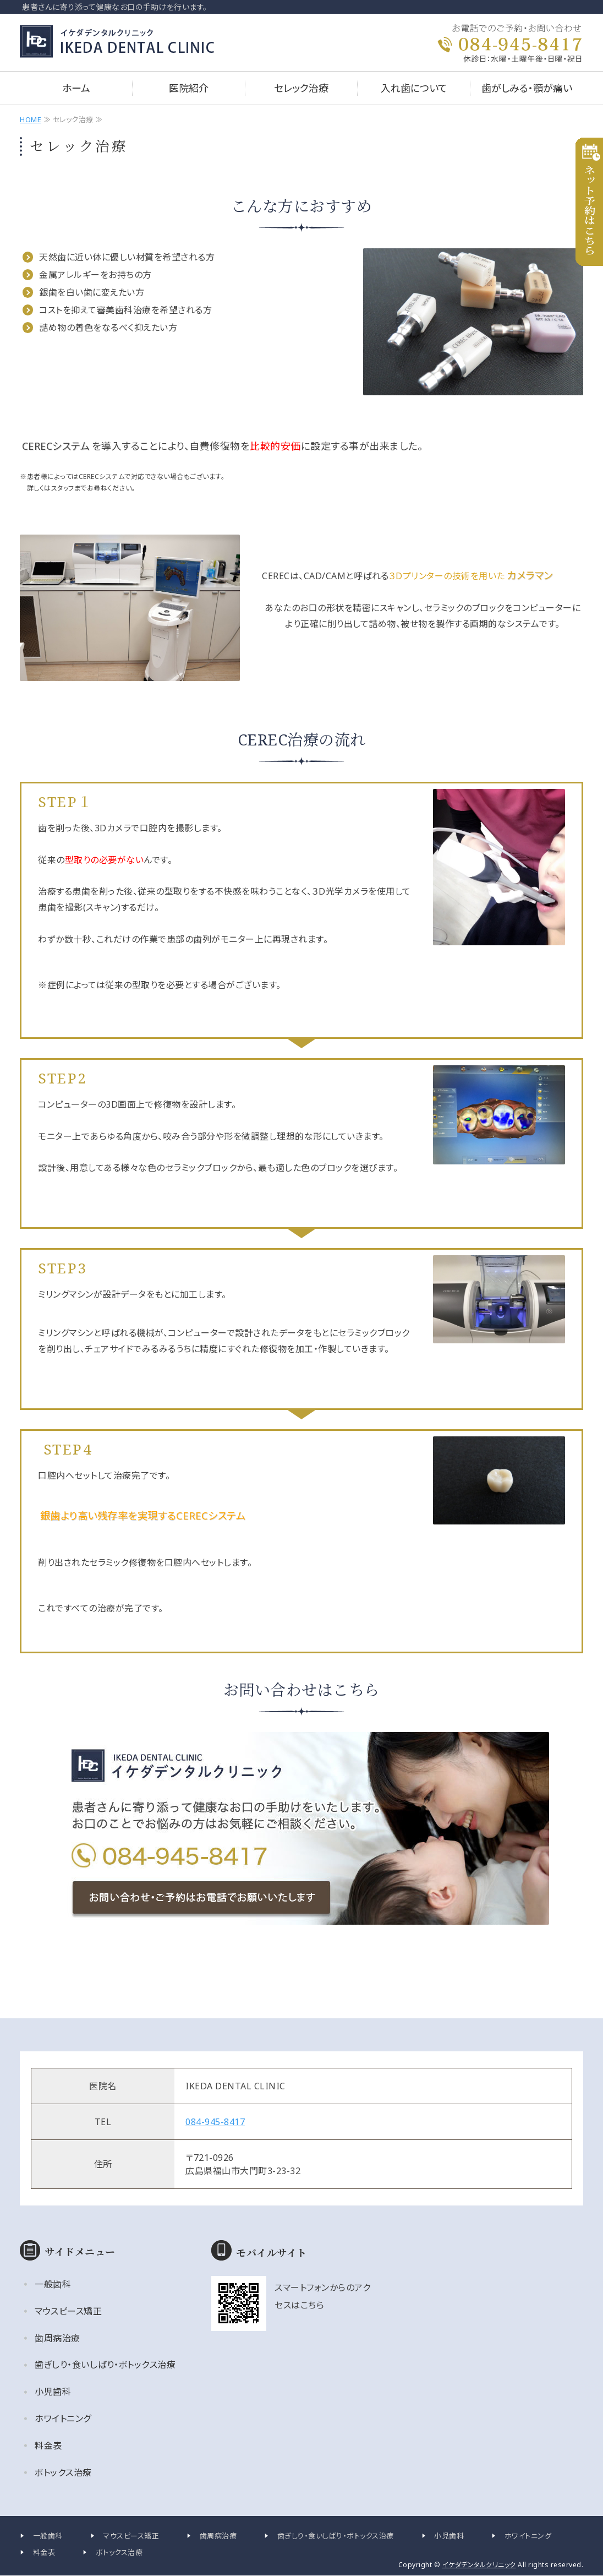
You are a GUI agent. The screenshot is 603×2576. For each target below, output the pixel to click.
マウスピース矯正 (68, 2311)
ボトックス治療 (63, 2472)
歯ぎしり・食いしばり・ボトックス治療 (105, 2365)
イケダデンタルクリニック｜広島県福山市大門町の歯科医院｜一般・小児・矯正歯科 (126, 41)
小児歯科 (53, 2392)
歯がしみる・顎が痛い (526, 88)
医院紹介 (189, 88)
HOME (30, 119)
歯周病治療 (57, 2338)
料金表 (48, 2445)
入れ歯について (414, 88)
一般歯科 (53, 2284)
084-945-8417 (215, 2122)
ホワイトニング (63, 2418)
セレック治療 (301, 88)
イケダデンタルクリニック (479, 2564)
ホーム (76, 88)
